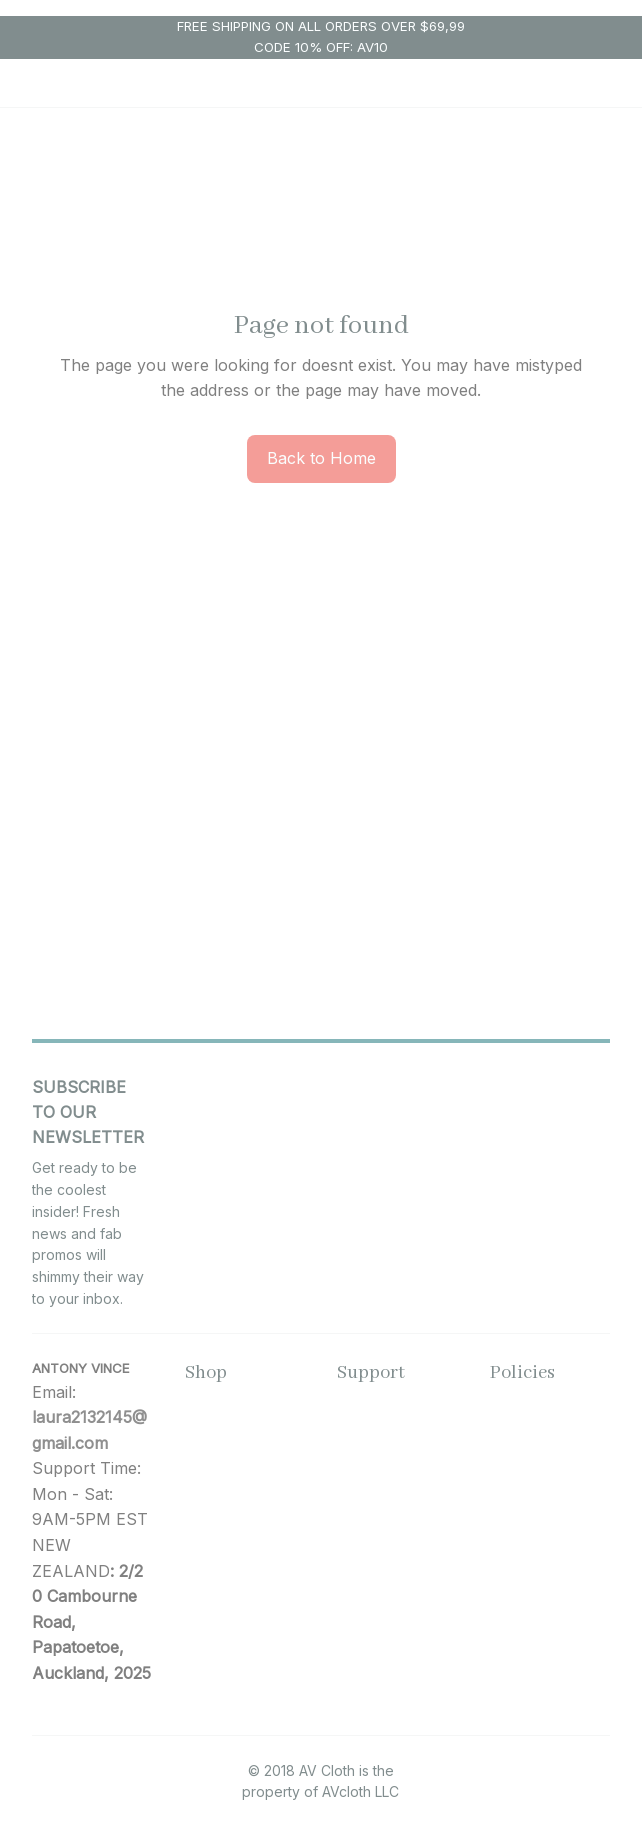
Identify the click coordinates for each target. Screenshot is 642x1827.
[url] (92, 1430)
